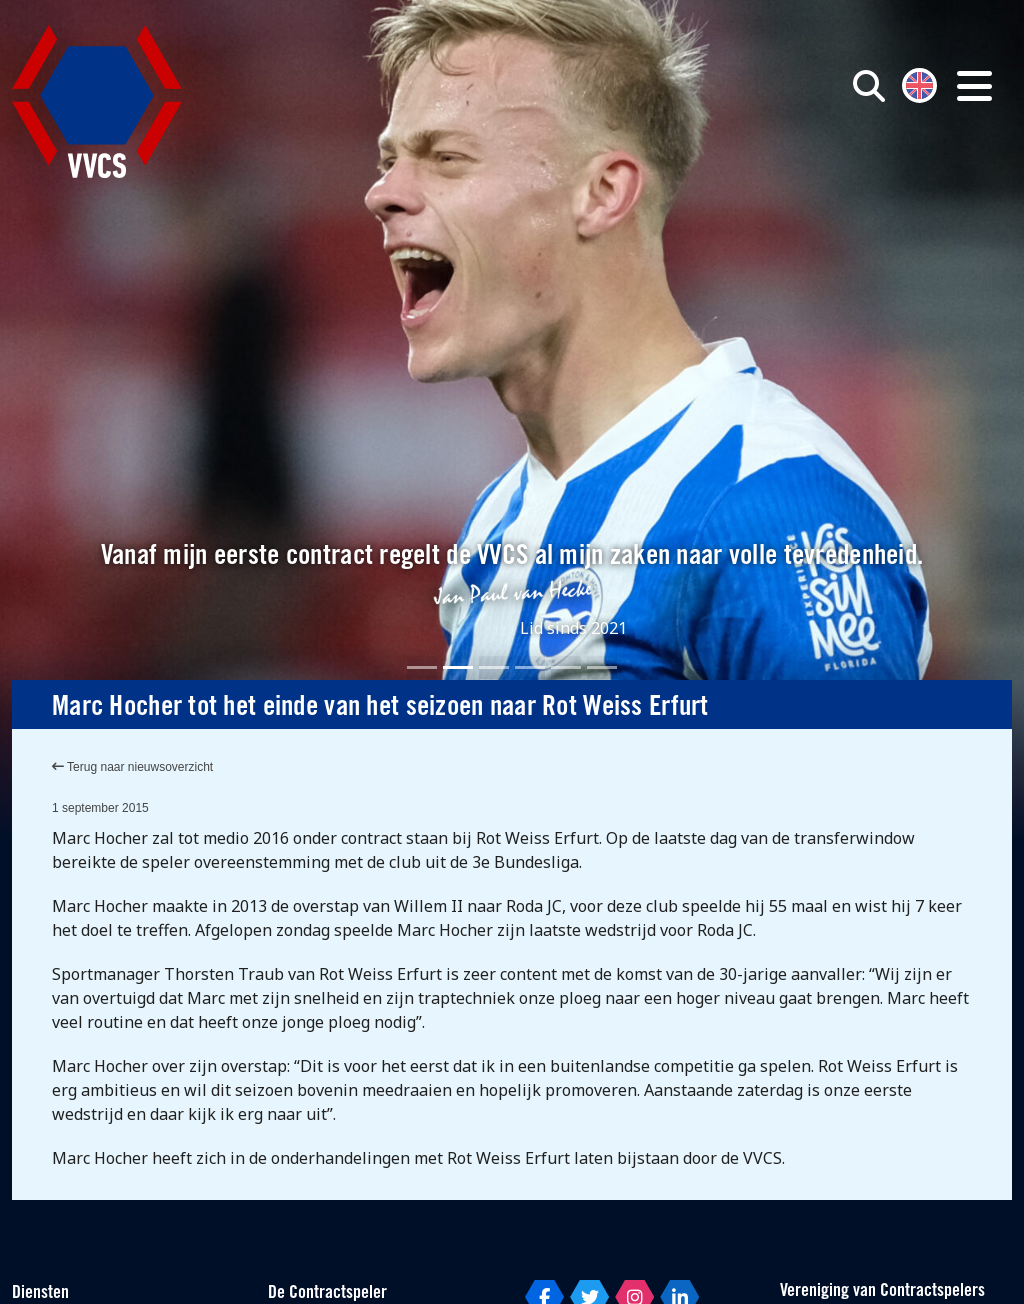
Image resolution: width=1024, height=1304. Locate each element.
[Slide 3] (494, 667)
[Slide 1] (422, 667)
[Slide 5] (566, 667)
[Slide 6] (602, 667)
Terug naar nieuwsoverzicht (132, 767)
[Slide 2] (458, 667)
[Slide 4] (530, 667)
